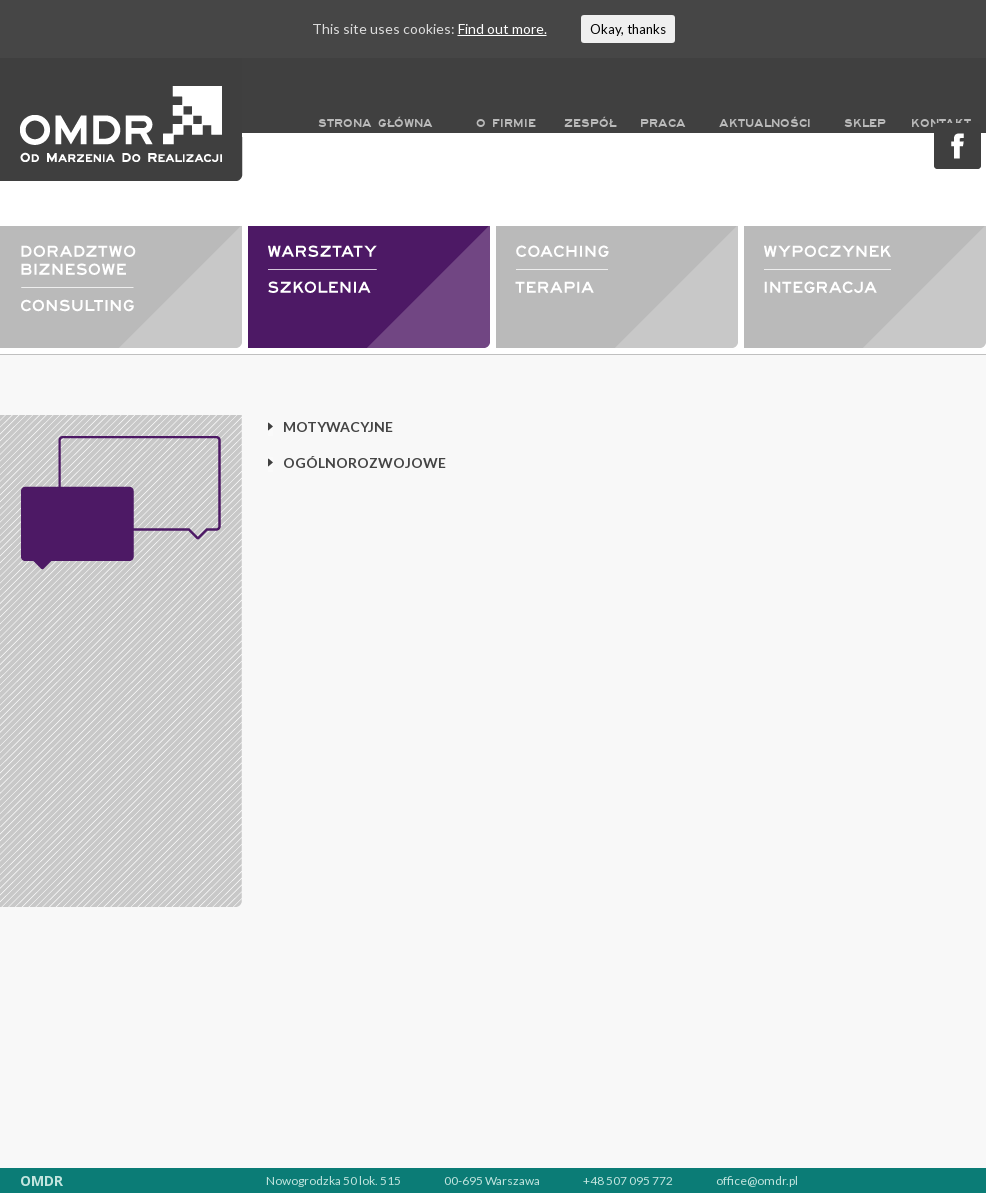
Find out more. (502, 28)
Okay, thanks (628, 29)
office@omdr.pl (757, 1180)
